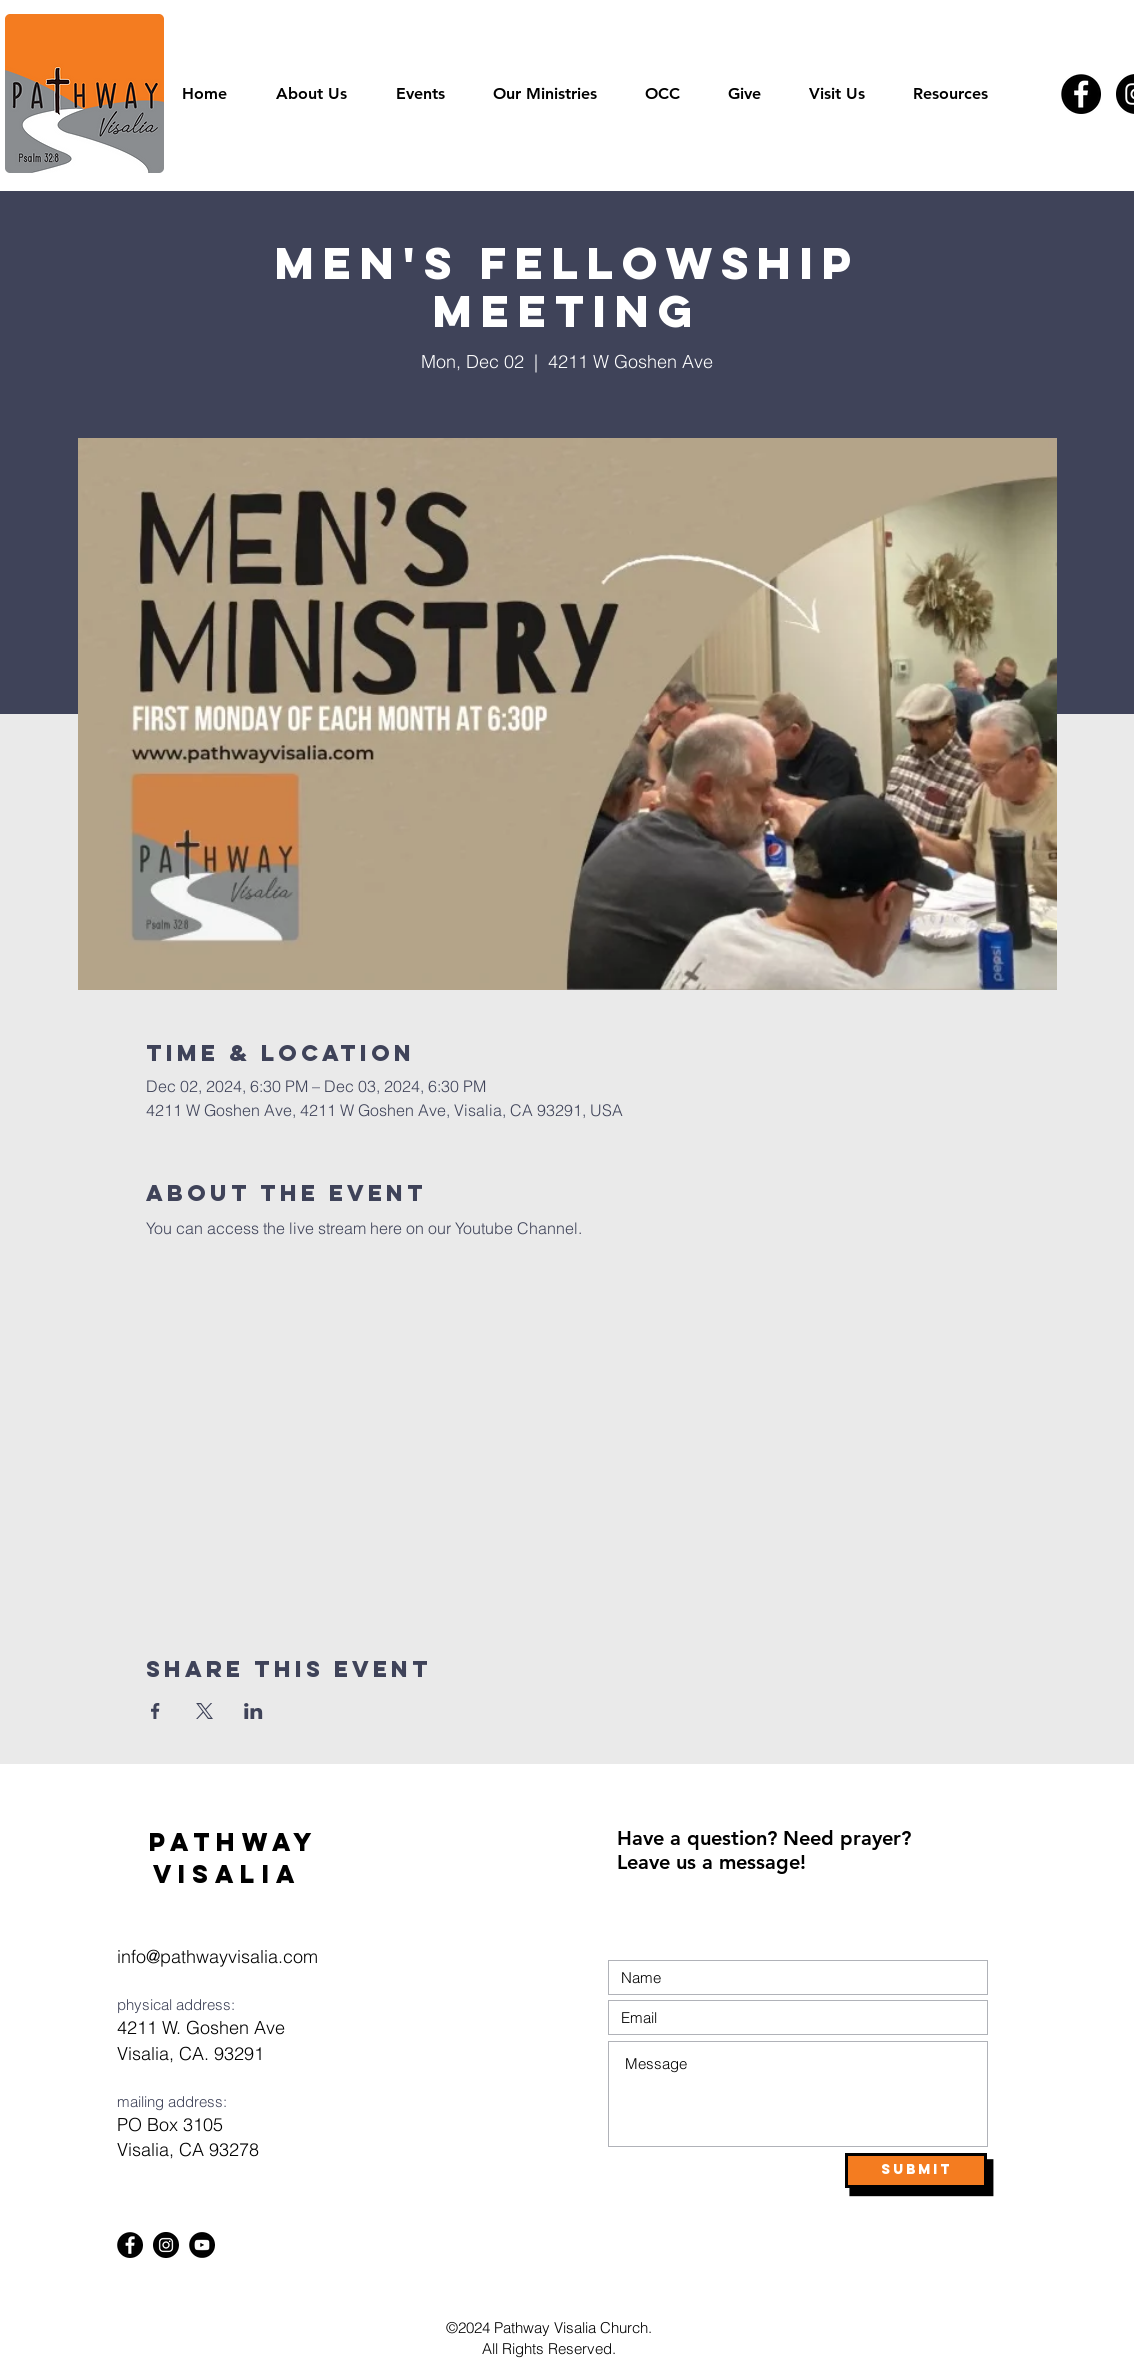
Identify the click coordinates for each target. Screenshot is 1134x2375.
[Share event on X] (204, 1711)
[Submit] (916, 2170)
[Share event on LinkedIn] (253, 1711)
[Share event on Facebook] (155, 1711)
